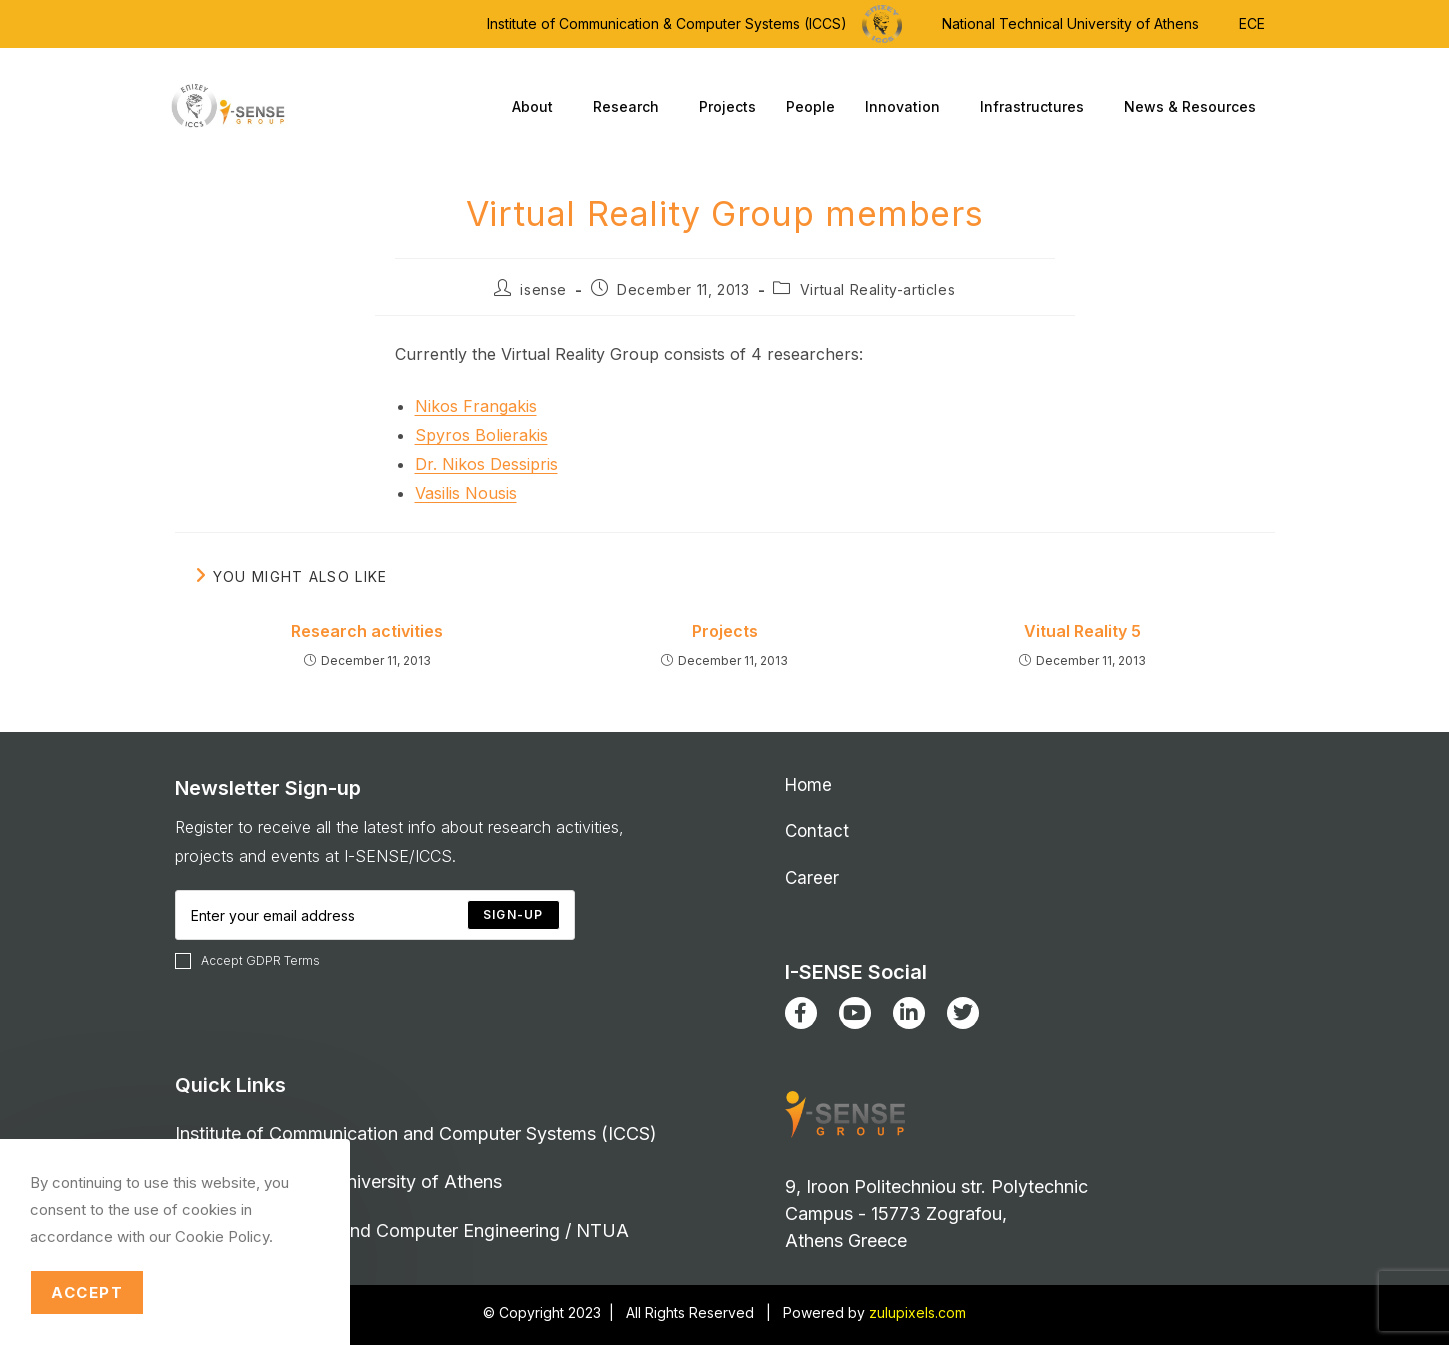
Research (631, 107)
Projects (727, 106)
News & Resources (1195, 107)
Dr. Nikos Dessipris (486, 464)
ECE (1252, 23)
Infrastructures (1037, 107)
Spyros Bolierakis (481, 435)
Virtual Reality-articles (877, 289)
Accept (87, 1292)
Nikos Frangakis (476, 406)
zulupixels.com (917, 1312)
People (810, 106)
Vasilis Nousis (466, 493)
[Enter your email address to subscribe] (375, 915)
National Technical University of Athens (1070, 23)
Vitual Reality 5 (1082, 631)
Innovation (907, 107)
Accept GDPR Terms (247, 961)
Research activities (367, 631)
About (537, 107)
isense (543, 289)
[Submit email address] (513, 915)
